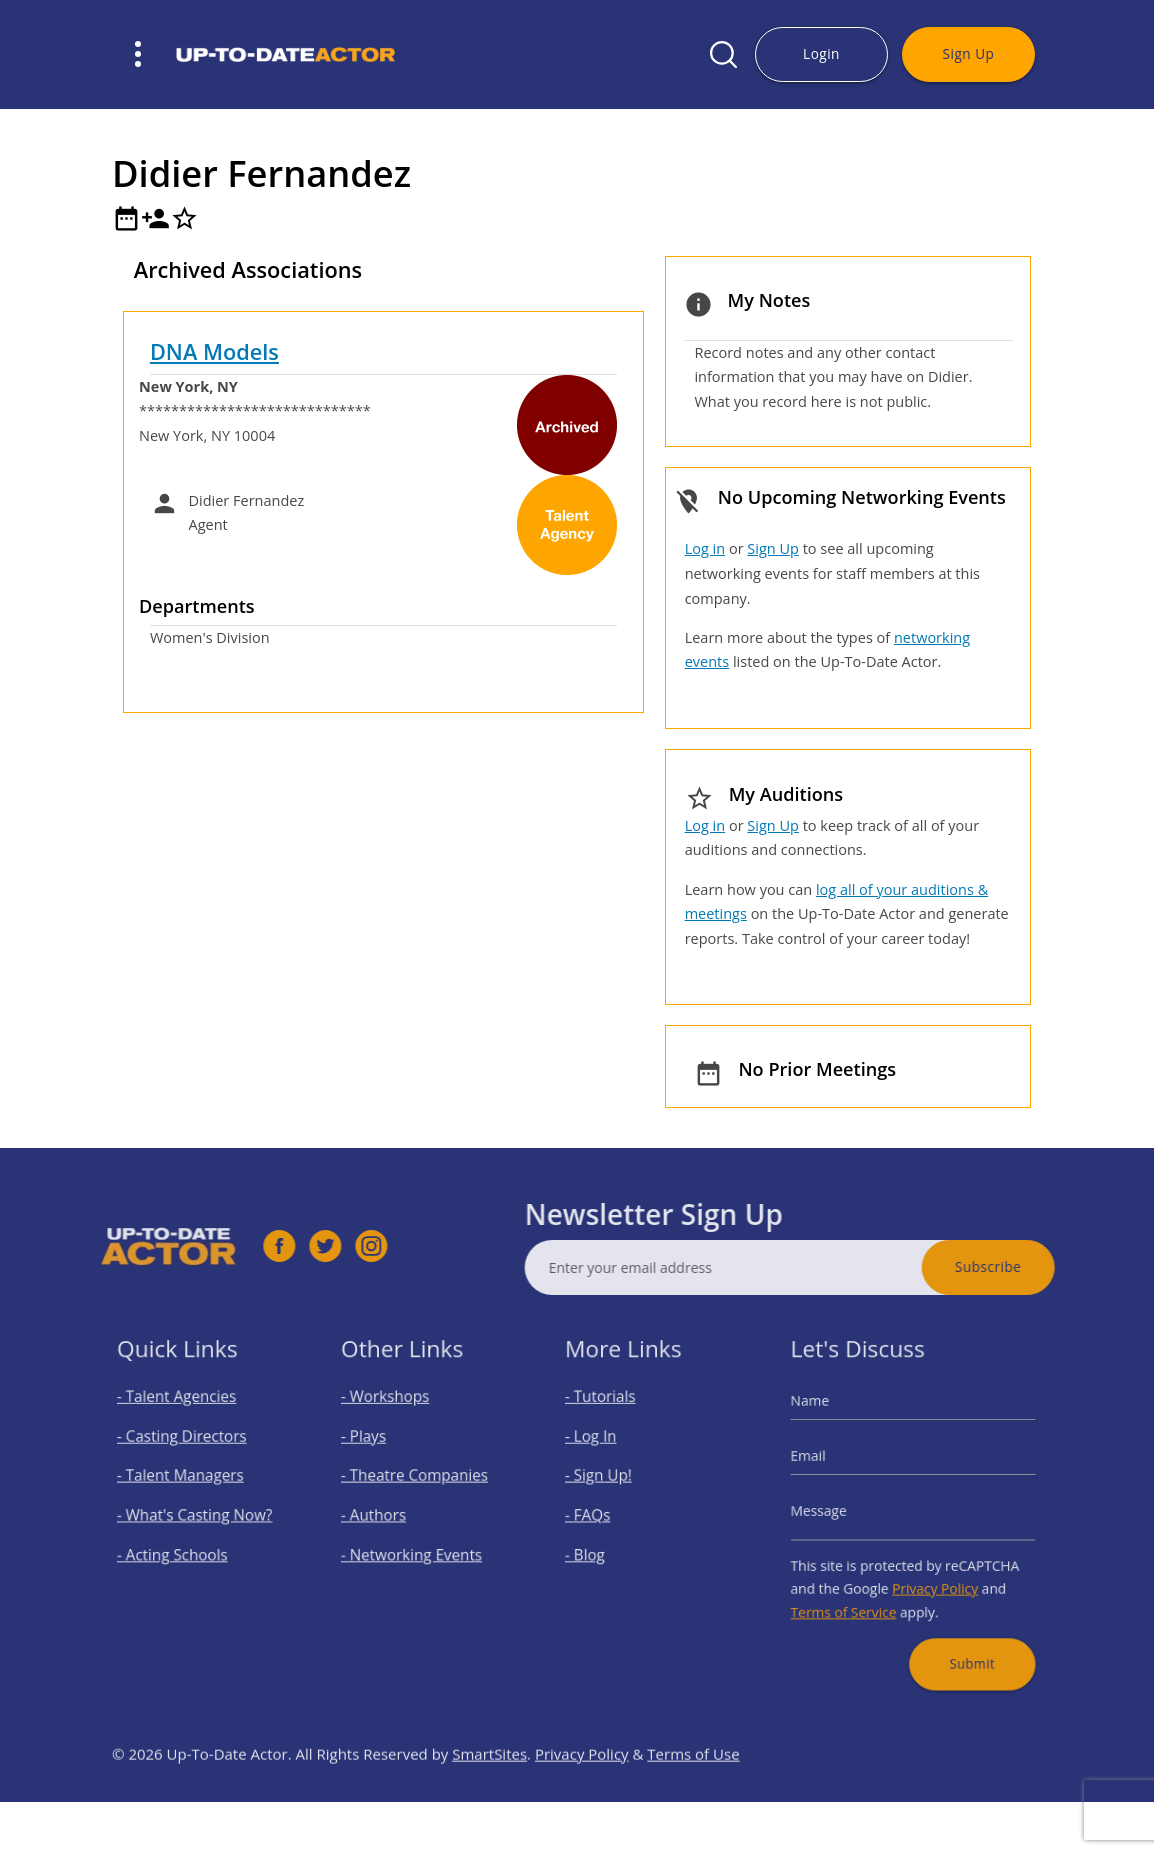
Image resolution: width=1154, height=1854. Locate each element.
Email (825, 1465)
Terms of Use (693, 1793)
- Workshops (393, 1415)
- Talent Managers (185, 1481)
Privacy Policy (931, 1576)
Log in (705, 548)
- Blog (596, 1547)
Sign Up (969, 53)
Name (827, 1419)
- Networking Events (415, 1547)
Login (821, 53)
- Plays (375, 1448)
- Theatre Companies (417, 1481)
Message (834, 1511)
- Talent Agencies (181, 1415)
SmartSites (489, 1793)
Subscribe (1027, 1266)
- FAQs (599, 1514)
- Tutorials (609, 1415)
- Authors (383, 1514)
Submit (962, 1638)
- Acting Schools (178, 1547)
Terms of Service (855, 1595)
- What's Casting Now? (197, 1514)
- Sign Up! (608, 1481)
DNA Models (214, 351)
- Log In (601, 1448)
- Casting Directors (186, 1448)
